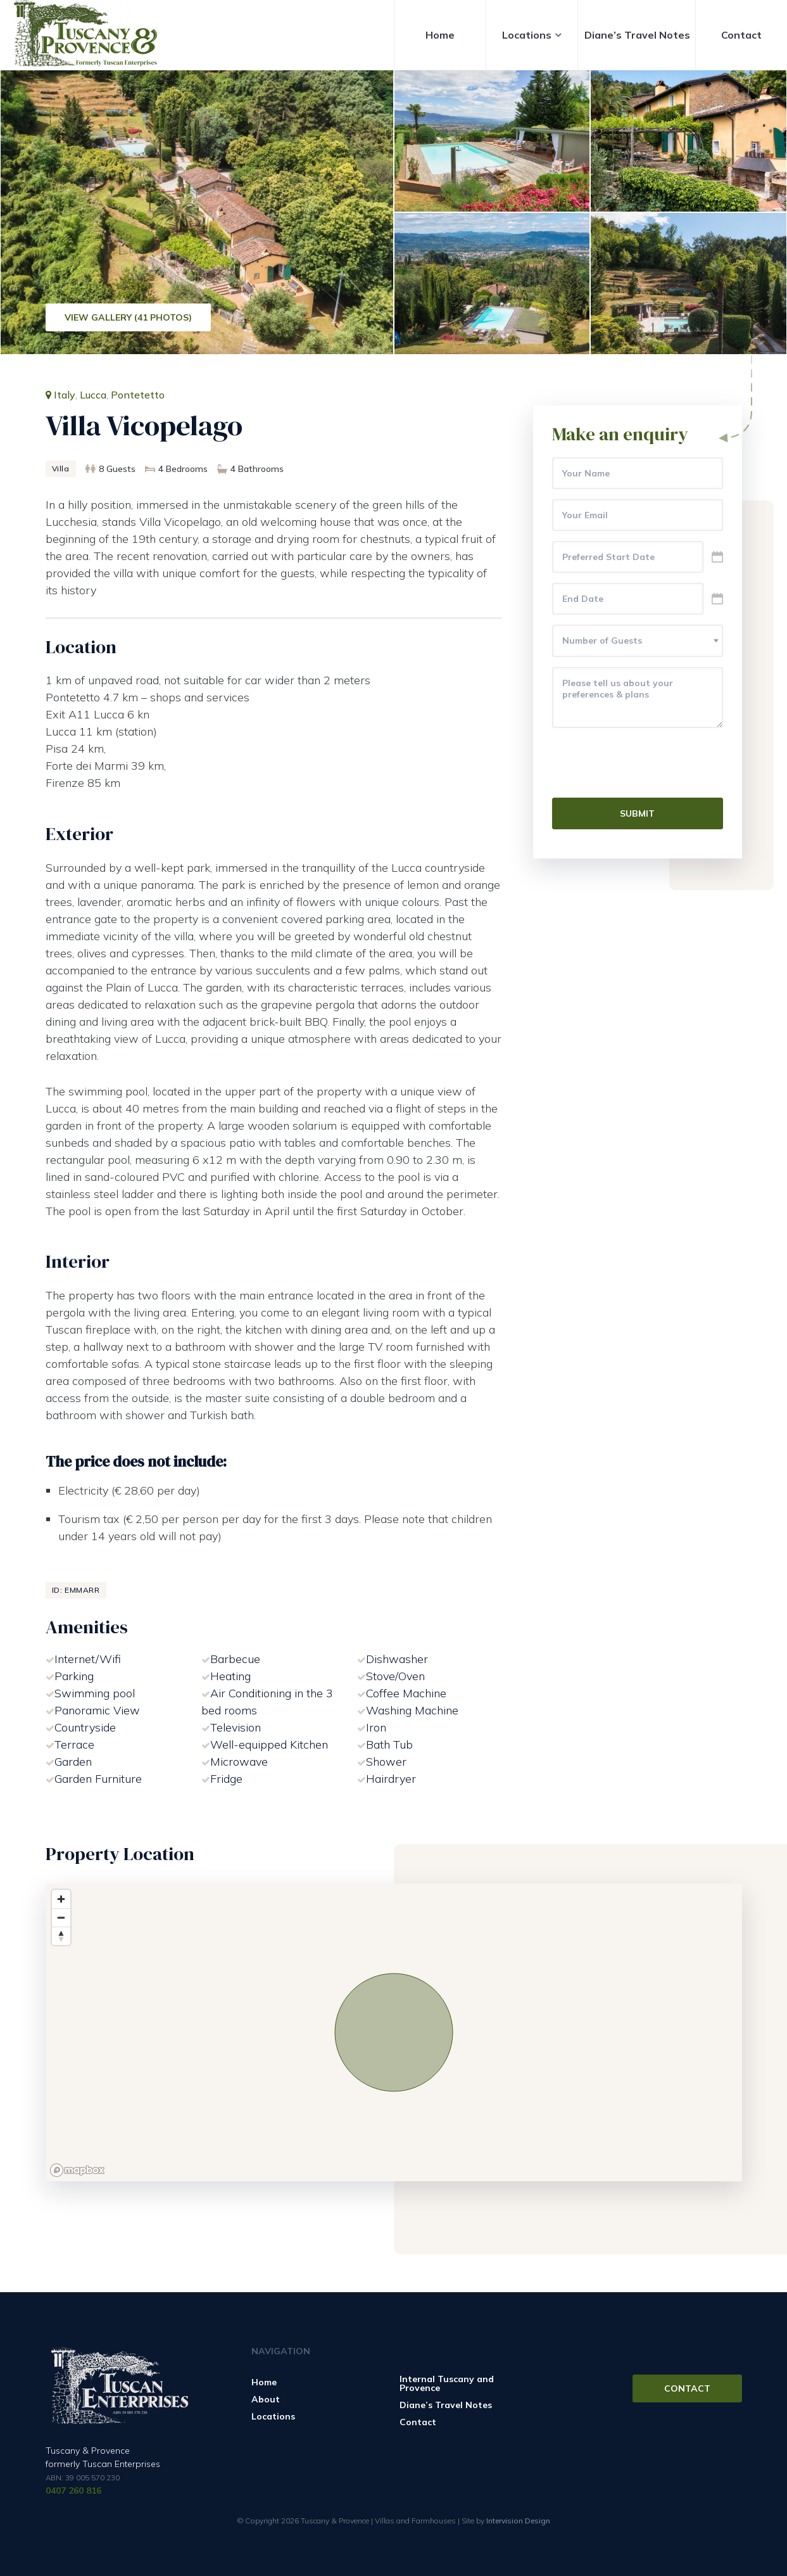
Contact (741, 35)
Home (440, 35)
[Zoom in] (61, 1899)
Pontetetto (138, 394)
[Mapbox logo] (77, 2170)
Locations (526, 35)
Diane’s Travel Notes (637, 35)
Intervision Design (518, 2520)
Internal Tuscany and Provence (447, 2383)
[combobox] (637, 641)
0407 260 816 (73, 2490)
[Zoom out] (61, 1917)
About (265, 2399)
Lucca (93, 394)
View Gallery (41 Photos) (128, 317)
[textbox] (637, 640)
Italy (64, 394)
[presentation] (648, 762)
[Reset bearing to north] (61, 1936)
